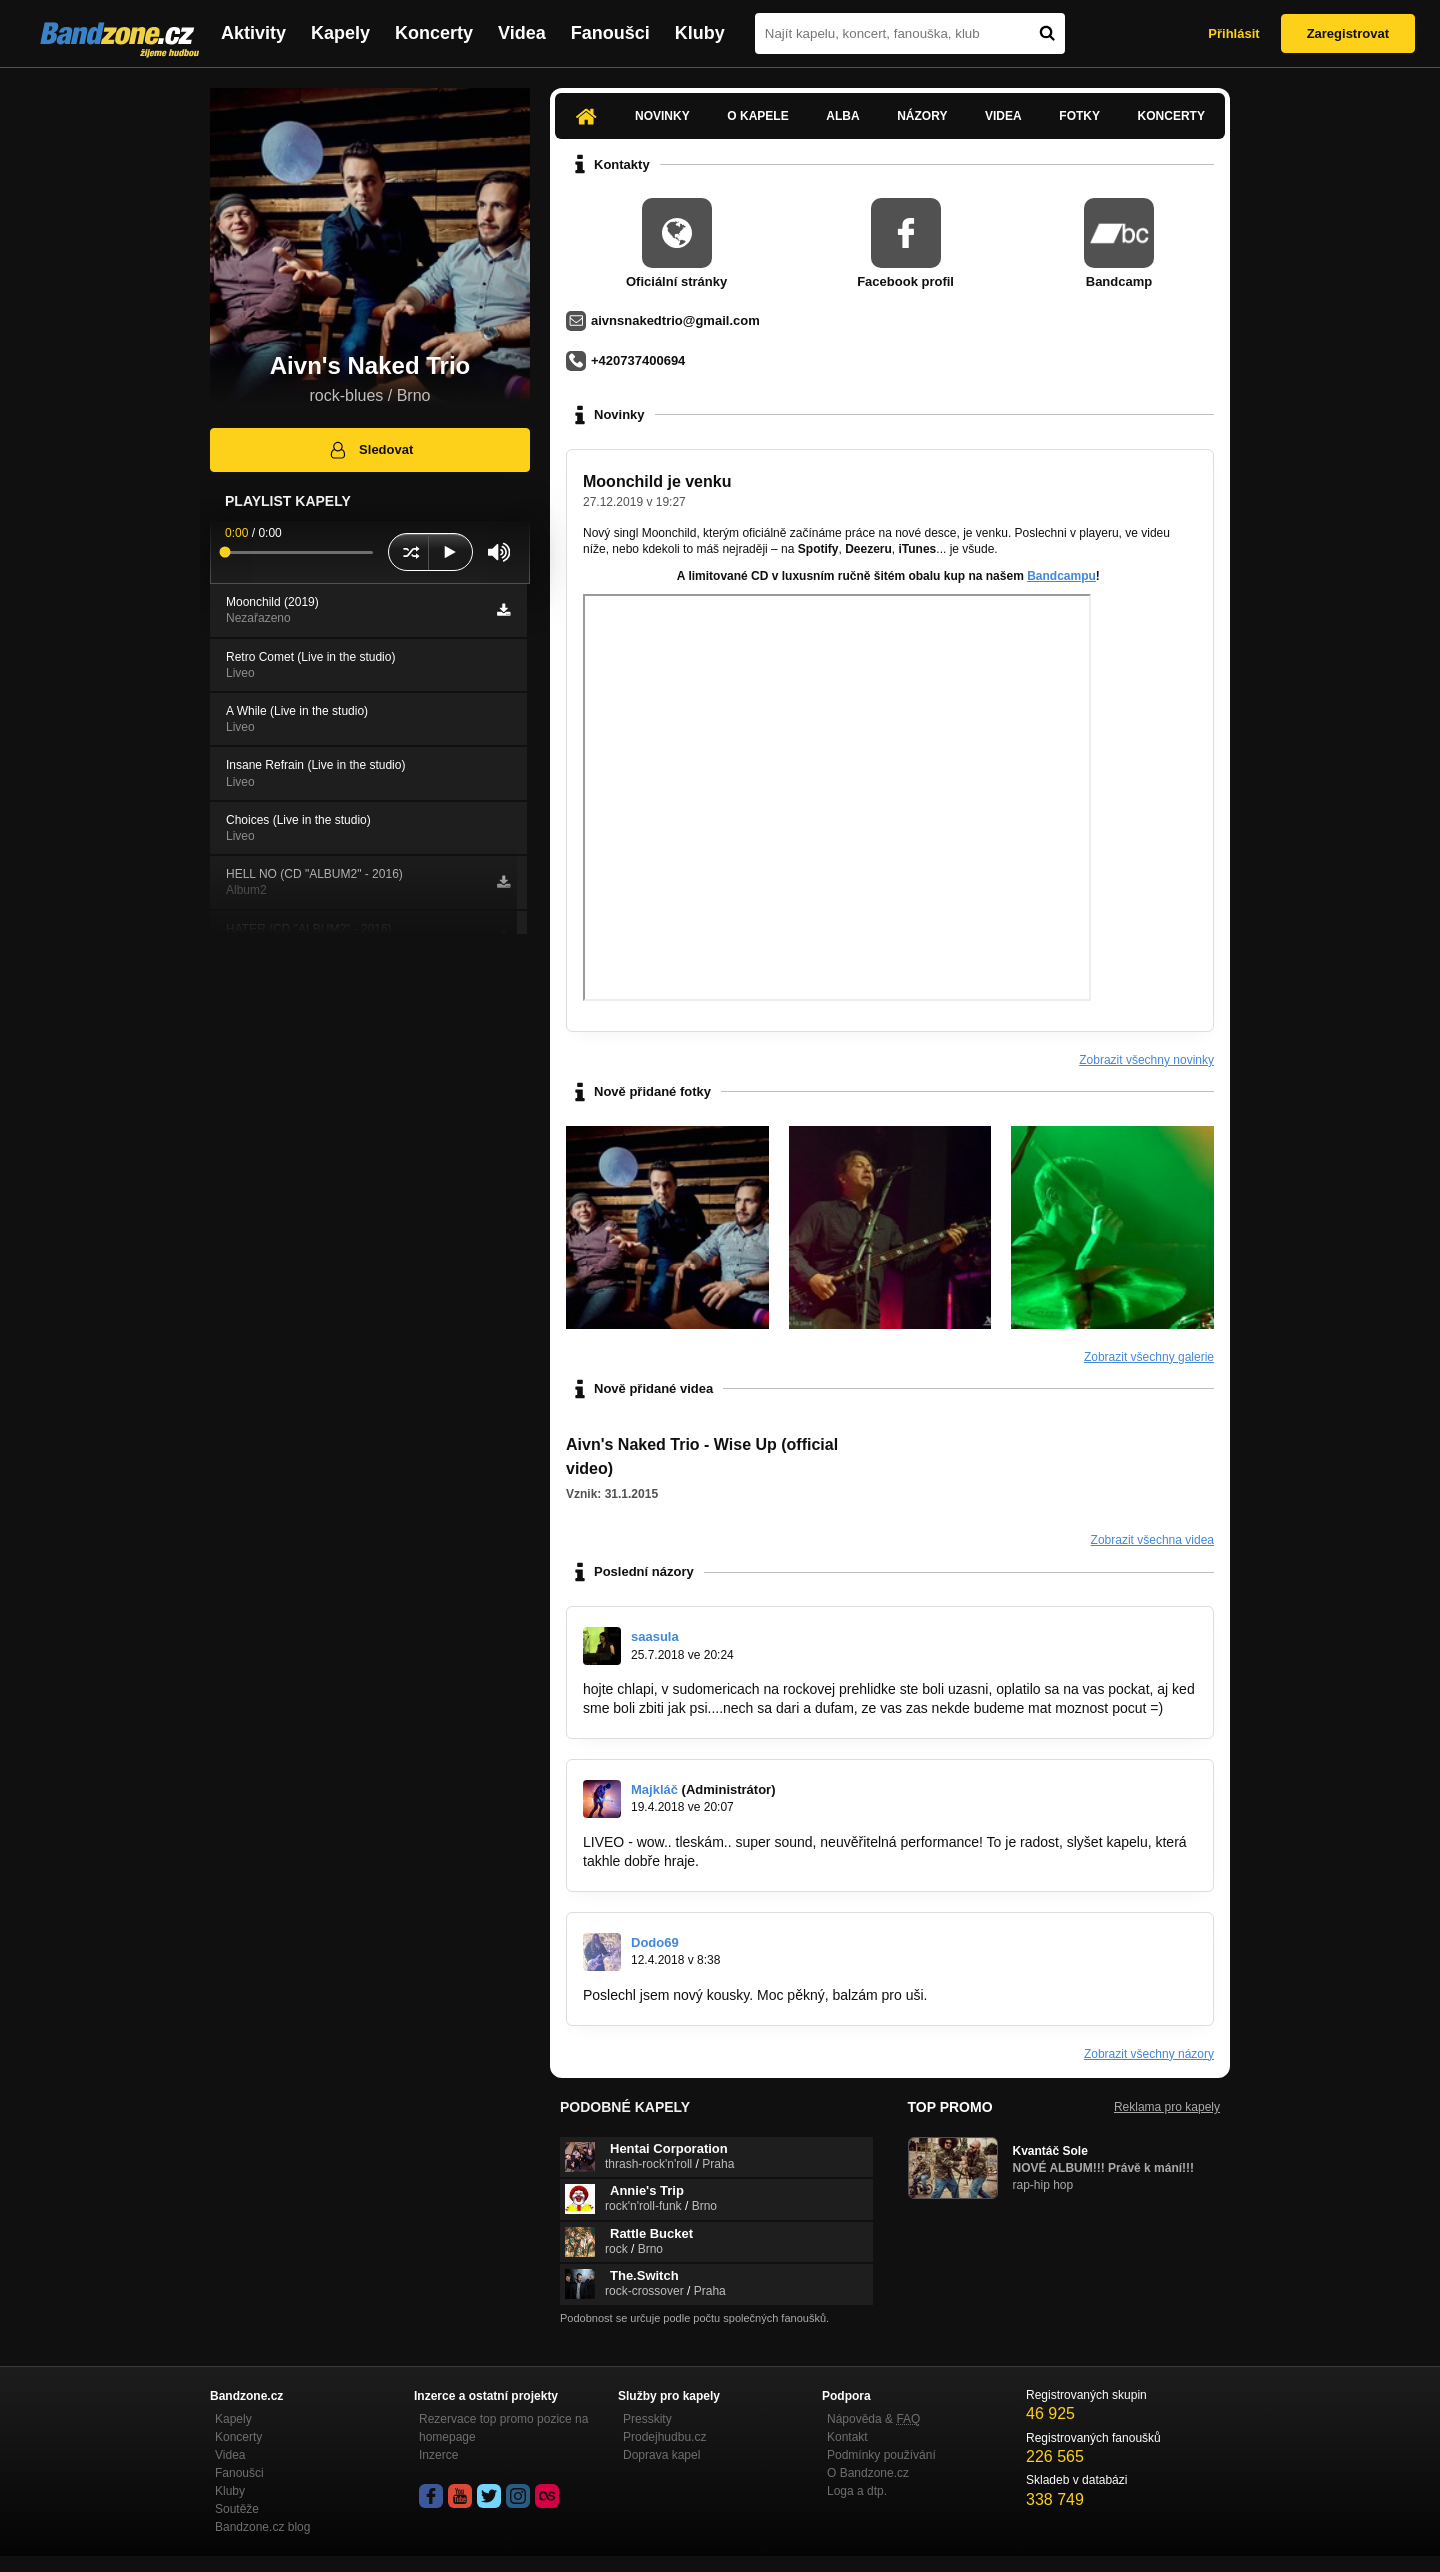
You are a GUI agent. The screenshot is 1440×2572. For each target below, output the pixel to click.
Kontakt (847, 2437)
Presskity (647, 2419)
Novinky (662, 116)
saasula (655, 1636)
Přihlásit (1233, 33)
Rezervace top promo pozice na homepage (503, 2428)
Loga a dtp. (857, 2491)
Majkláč (654, 1789)
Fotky (1079, 116)
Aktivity (253, 33)
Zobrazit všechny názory (1149, 2054)
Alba (842, 116)
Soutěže (237, 2509)
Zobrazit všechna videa (1152, 1540)
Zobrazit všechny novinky (1146, 1060)
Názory (922, 116)
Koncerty (434, 33)
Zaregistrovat (1348, 33)
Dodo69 (655, 1942)
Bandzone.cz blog (262, 2527)
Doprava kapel (661, 2455)
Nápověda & (873, 2419)
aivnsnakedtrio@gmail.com (675, 320)
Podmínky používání (881, 2455)
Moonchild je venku (657, 481)
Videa (522, 33)
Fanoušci (610, 33)
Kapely (340, 33)
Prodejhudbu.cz (664, 2437)
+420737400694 (638, 360)
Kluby (700, 33)
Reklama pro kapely (1167, 2107)
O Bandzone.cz (868, 2473)
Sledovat (370, 450)
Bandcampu (1061, 576)
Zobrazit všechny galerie (1149, 1357)
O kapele (757, 116)
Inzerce (438, 2455)
